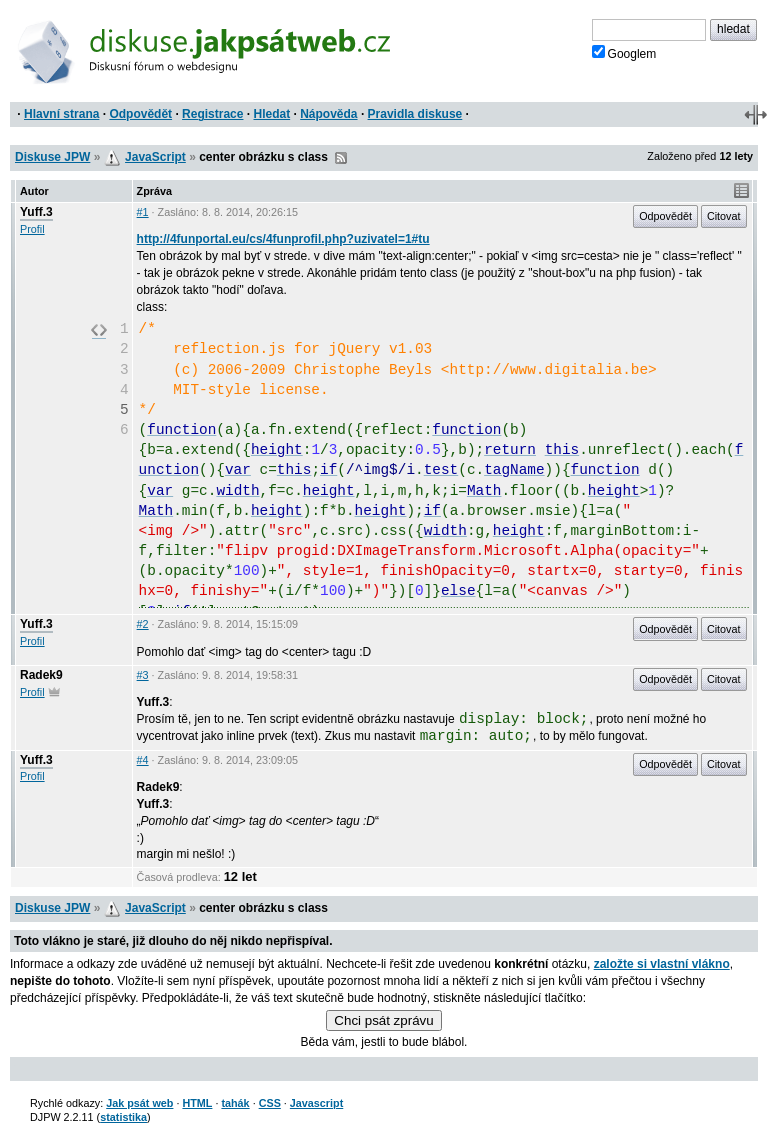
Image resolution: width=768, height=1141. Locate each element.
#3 (143, 675)
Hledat (271, 114)
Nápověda (328, 114)
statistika (123, 1117)
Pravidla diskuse (415, 114)
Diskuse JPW (52, 157)
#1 (143, 212)
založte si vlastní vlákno (662, 964)
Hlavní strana (61, 114)
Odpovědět (140, 114)
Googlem (624, 53)
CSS (270, 1103)
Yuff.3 (36, 212)
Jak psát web (139, 1103)
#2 (143, 624)
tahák (235, 1103)
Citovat (724, 216)
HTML (197, 1103)
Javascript (316, 1103)
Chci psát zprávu (383, 1020)
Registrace (212, 114)
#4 (143, 760)
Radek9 (41, 675)
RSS (341, 158)
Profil (32, 229)
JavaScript (155, 157)
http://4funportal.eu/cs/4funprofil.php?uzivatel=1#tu (283, 239)
